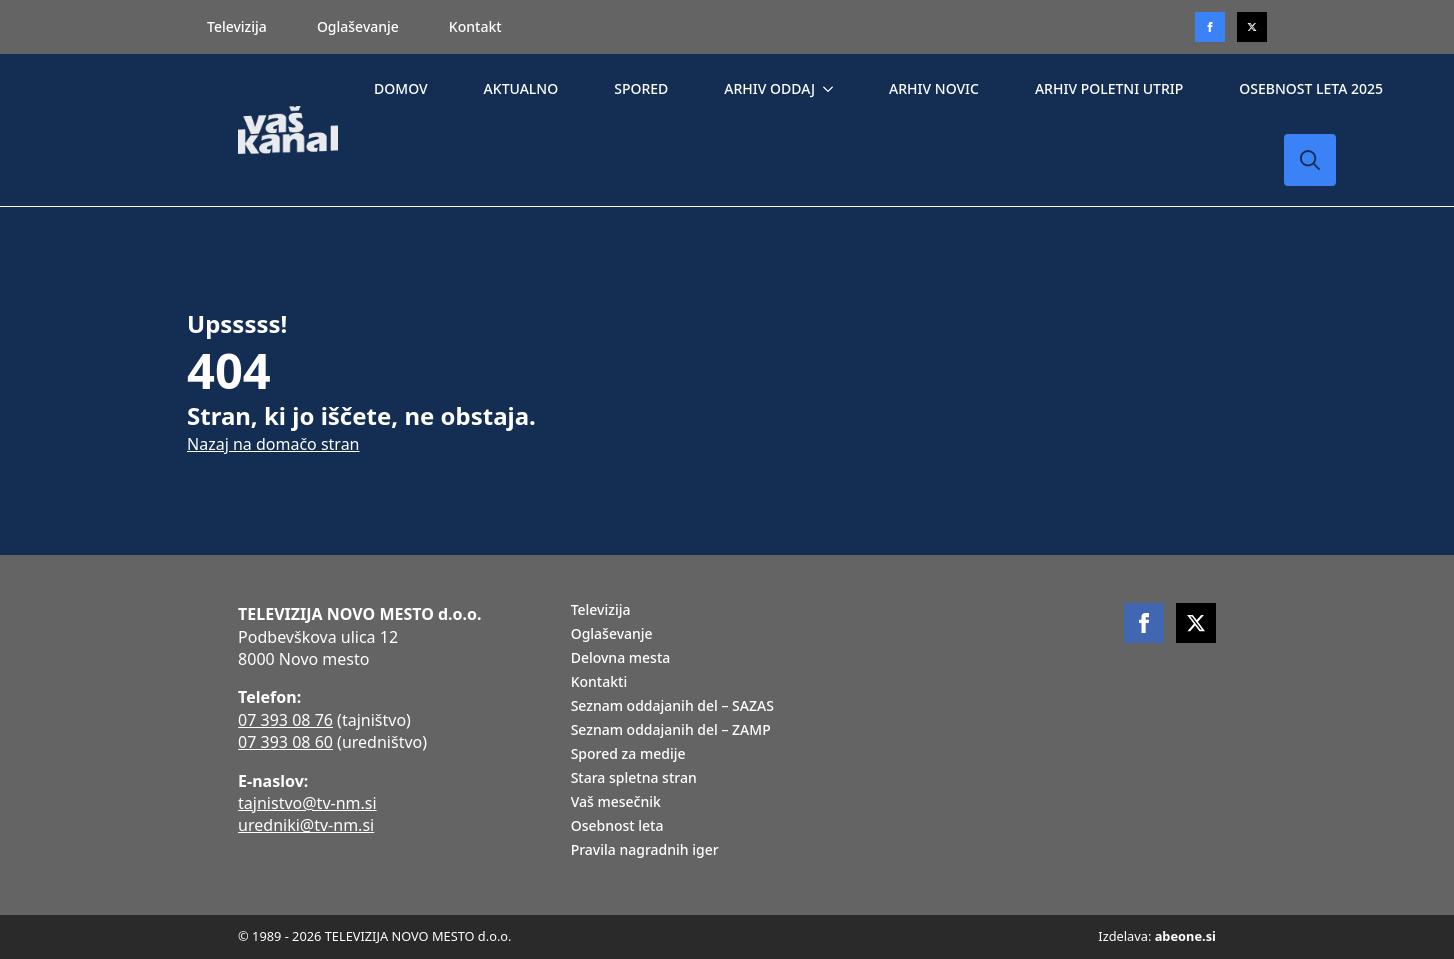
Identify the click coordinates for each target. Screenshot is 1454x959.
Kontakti (599, 683)
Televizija (237, 26)
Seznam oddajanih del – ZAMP (671, 731)
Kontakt (475, 26)
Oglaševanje (358, 26)
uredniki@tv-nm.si (306, 825)
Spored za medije (628, 755)
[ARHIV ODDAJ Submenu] (832, 89)
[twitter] (1252, 27)
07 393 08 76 (285, 720)
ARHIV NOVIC (934, 88)
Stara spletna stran (634, 779)
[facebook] (1144, 623)
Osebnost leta (617, 827)
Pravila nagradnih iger (645, 851)
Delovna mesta (621, 659)
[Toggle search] (1310, 160)
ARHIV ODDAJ (769, 88)
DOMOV (401, 88)
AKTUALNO (521, 88)
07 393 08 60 (285, 742)
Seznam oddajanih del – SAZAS (672, 707)
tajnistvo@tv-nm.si (307, 803)
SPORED (641, 88)
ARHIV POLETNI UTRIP (1109, 88)
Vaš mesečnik (616, 803)
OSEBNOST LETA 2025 (1311, 88)
